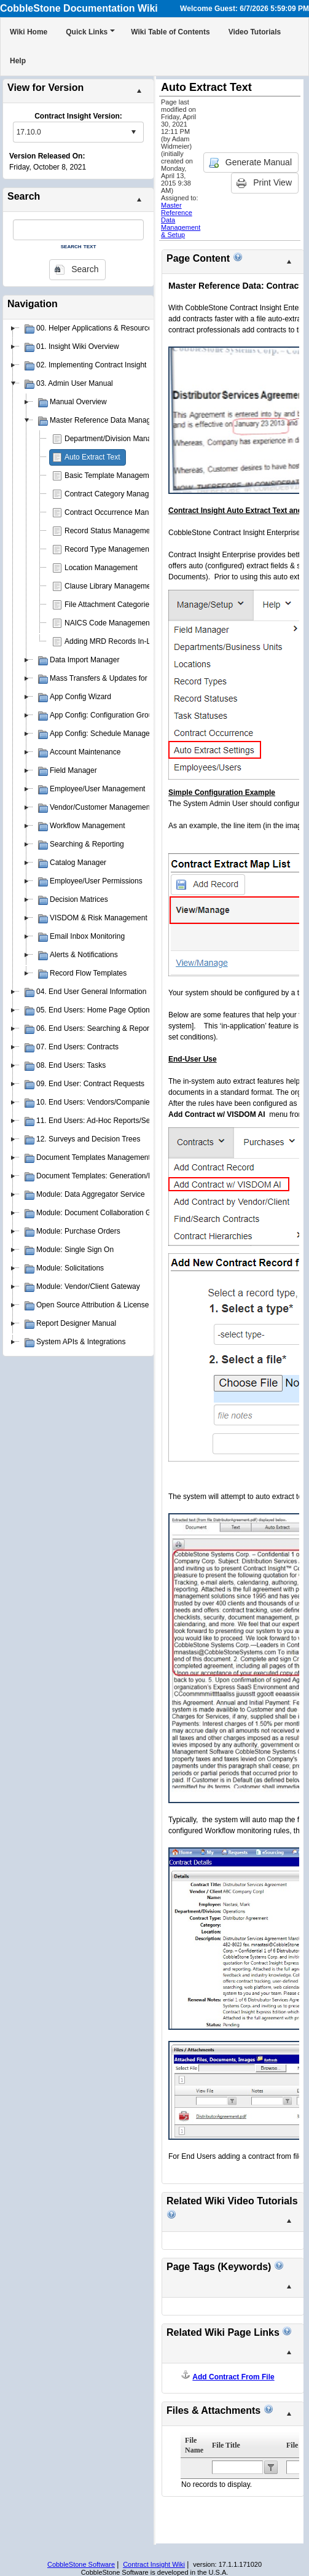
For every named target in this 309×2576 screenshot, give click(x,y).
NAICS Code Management (108, 623)
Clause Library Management (111, 586)
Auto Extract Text (92, 457)
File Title (226, 2445)
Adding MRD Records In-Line (112, 641)
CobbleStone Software (81, 2564)
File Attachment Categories (109, 604)
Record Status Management (110, 531)
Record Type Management (108, 549)
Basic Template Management (112, 475)
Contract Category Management (117, 494)
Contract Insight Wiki (154, 2564)
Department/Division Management (120, 438)
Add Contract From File (233, 2377)
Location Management (101, 567)
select (133, 132)
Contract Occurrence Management (121, 512)
